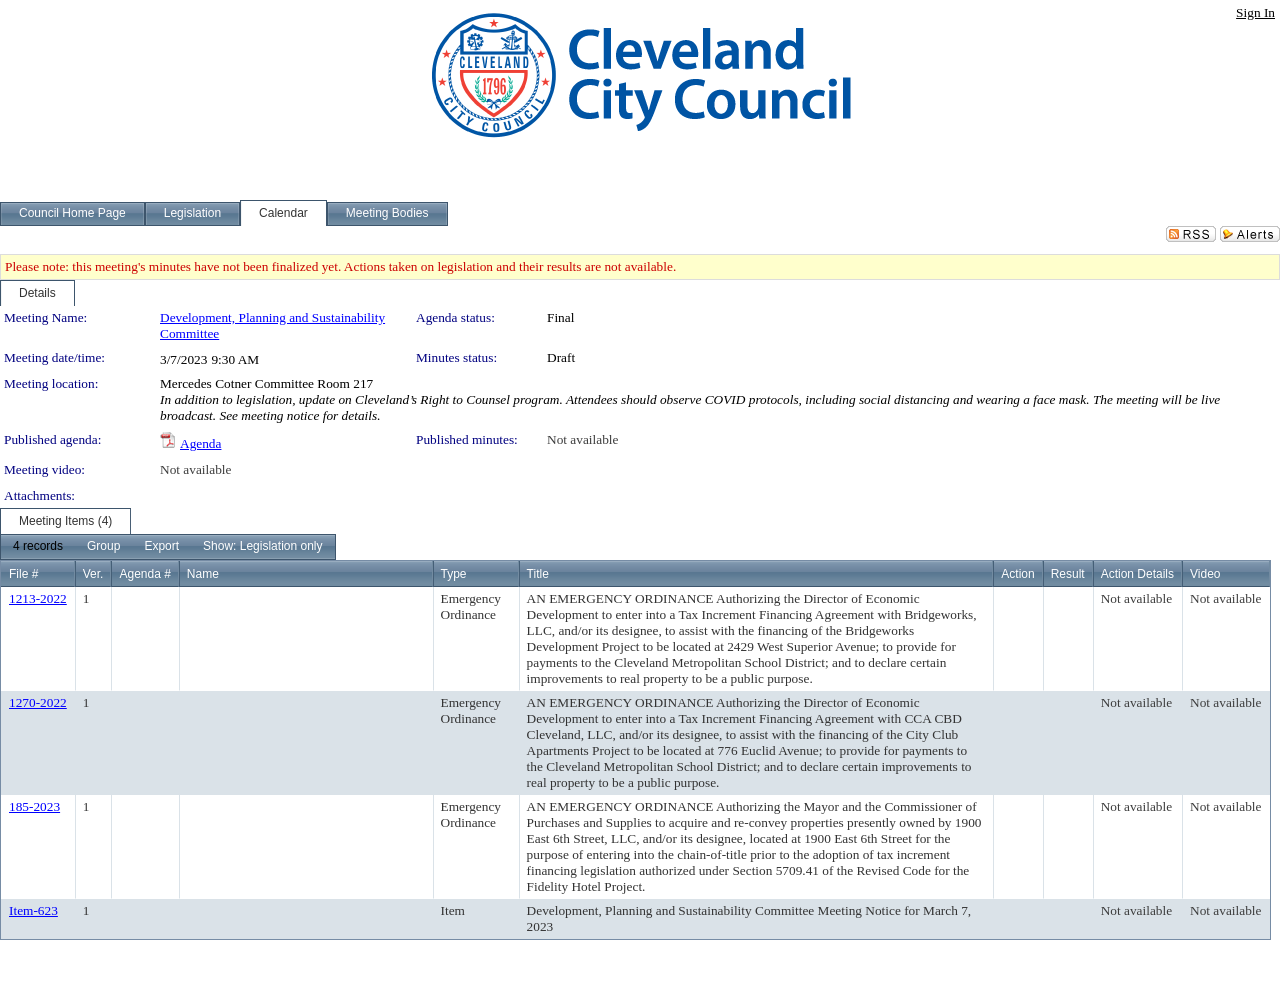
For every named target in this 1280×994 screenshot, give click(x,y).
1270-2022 (38, 702)
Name (203, 574)
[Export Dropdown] (161, 547)
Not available (582, 439)
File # (23, 574)
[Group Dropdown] (103, 547)
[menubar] (168, 547)
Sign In (1255, 12)
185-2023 (34, 806)
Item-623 (33, 910)
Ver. (93, 574)
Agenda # (144, 574)
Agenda (200, 443)
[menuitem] (38, 547)
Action (1017, 574)
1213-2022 (38, 598)
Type (454, 574)
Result (1068, 574)
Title (538, 574)
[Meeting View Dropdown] (262, 547)
